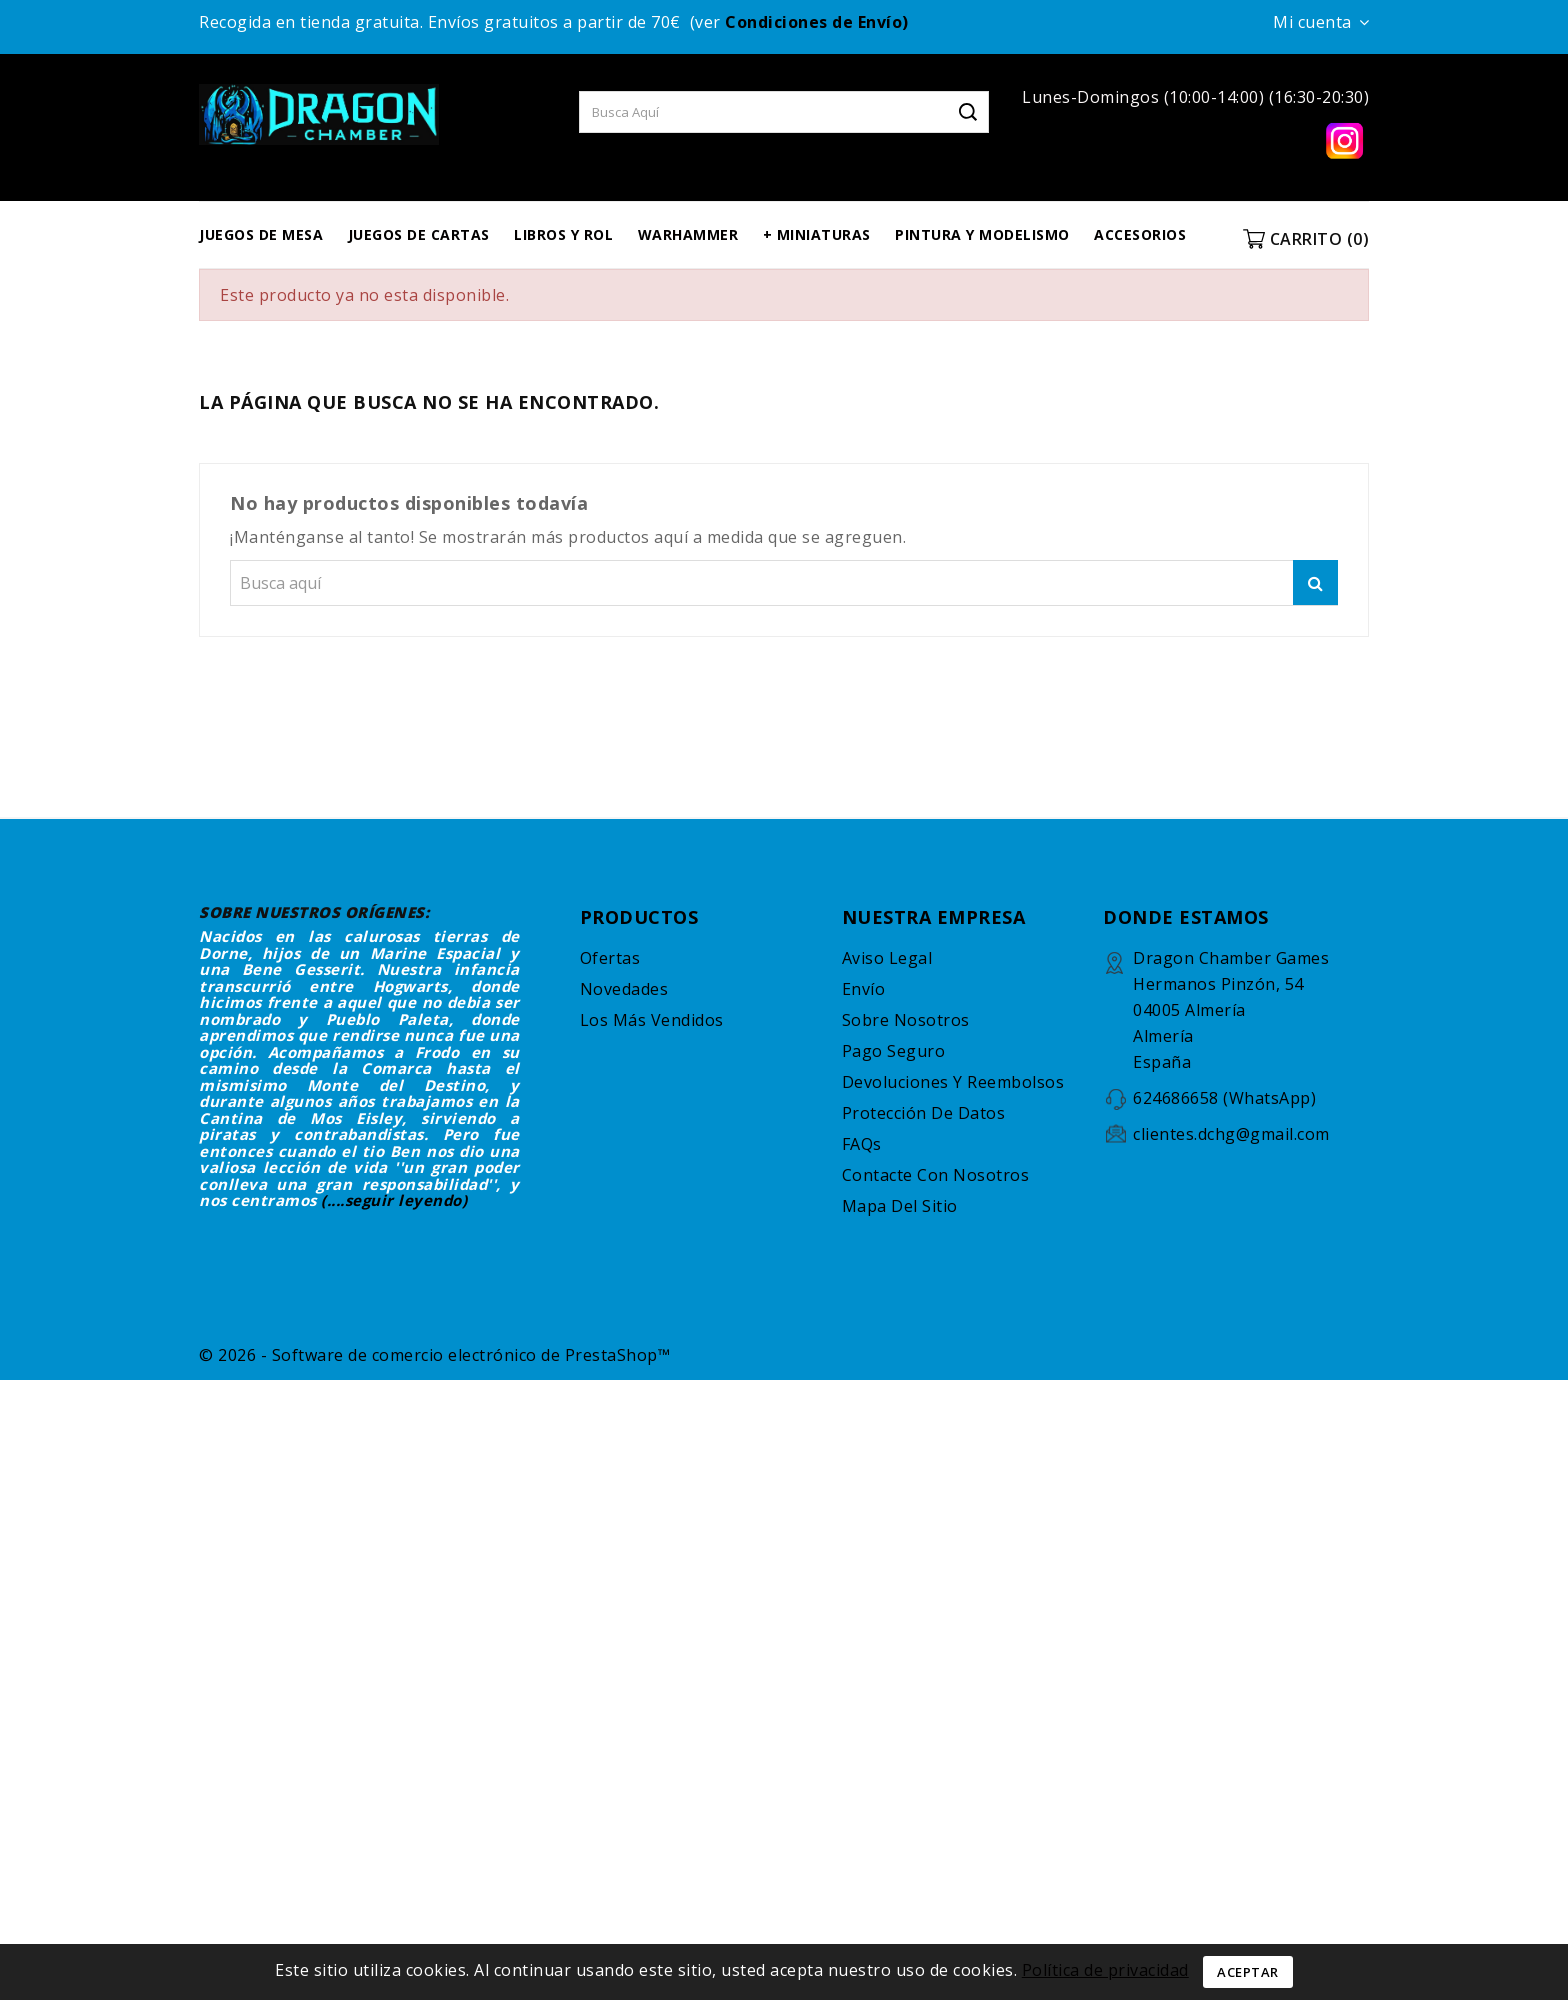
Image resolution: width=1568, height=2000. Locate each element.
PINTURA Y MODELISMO (982, 234)
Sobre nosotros (906, 1020)
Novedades (624, 989)
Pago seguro (894, 1051)
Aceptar (1248, 1972)
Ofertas (610, 958)
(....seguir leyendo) (394, 1200)
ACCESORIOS (1140, 234)
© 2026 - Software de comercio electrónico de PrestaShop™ (434, 1355)
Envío (864, 989)
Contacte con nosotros (936, 1175)
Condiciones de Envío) (817, 22)
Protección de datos (924, 1113)
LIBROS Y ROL (563, 234)
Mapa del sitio (900, 1206)
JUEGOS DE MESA (261, 234)
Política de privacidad (1105, 1970)
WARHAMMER (688, 234)
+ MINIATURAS (817, 234)
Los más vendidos (652, 1020)
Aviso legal (887, 958)
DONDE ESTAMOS (1186, 917)
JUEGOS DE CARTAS (419, 234)
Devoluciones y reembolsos (953, 1082)
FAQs (862, 1144)
